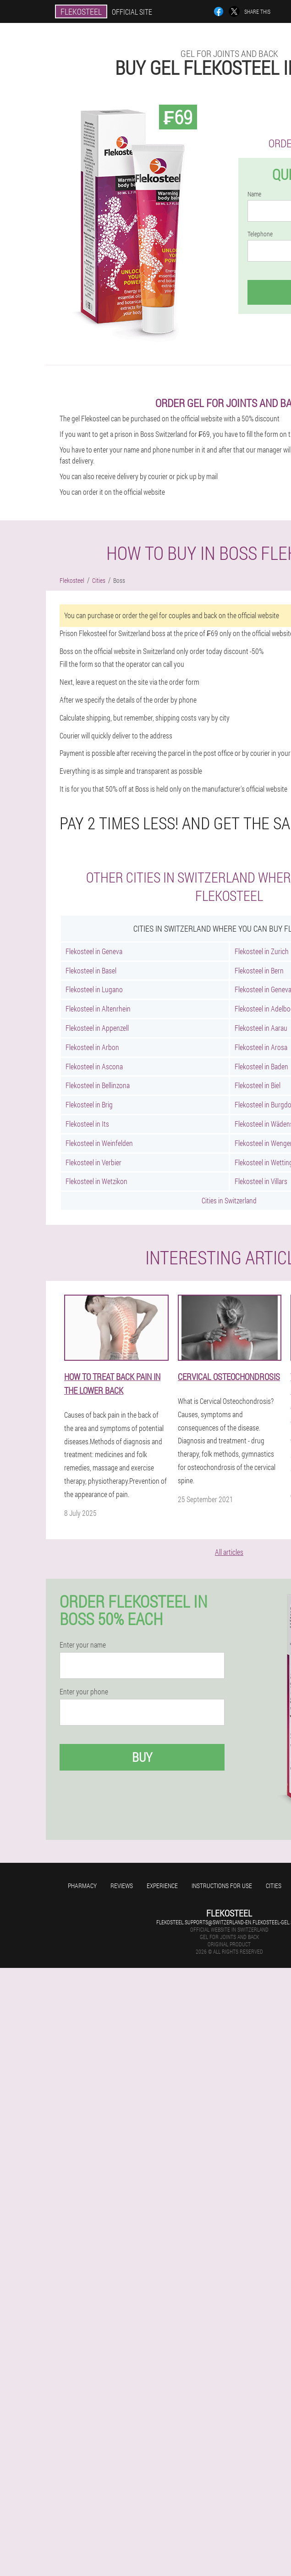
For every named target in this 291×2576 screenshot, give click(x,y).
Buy (142, 1757)
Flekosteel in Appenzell (97, 1028)
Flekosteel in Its (87, 1124)
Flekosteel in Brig (89, 1104)
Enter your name (83, 1644)
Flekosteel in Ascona (94, 1066)
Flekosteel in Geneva (94, 951)
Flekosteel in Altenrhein (98, 1008)
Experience (162, 1885)
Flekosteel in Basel (91, 970)
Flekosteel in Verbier (93, 1162)
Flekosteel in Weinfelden (99, 1143)
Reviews (121, 1885)
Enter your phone (84, 1691)
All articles (229, 1552)
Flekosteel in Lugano (94, 989)
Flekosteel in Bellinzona (98, 1085)
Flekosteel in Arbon (92, 1047)
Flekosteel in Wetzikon (96, 1181)
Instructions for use (222, 1885)
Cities (273, 1885)
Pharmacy (82, 1885)
